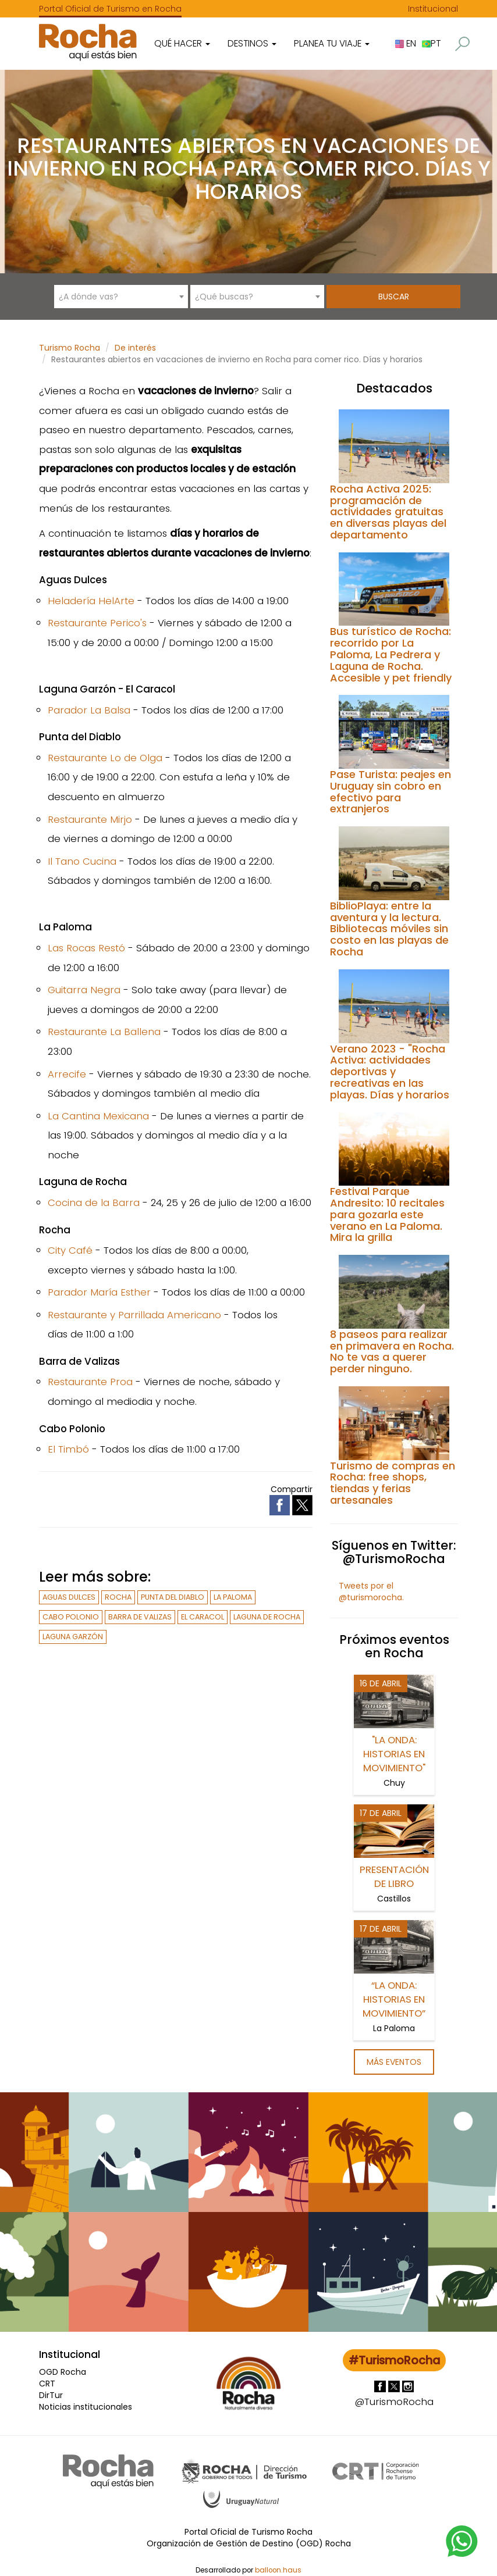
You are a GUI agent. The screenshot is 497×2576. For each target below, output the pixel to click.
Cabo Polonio (70, 1617)
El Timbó (68, 1449)
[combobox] (121, 296)
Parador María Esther (99, 1292)
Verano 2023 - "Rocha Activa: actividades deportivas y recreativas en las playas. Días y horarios (389, 1071)
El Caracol (202, 1617)
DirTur (51, 2395)
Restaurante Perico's (97, 623)
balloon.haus (278, 2567)
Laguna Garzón (72, 1637)
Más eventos (394, 2062)
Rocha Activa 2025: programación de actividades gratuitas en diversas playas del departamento (388, 511)
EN (405, 43)
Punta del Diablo (172, 1597)
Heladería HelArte (91, 601)
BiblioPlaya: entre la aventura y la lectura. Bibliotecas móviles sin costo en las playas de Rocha (389, 928)
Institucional (433, 9)
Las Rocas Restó (86, 948)
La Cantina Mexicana (98, 1116)
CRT (47, 2383)
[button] (462, 44)
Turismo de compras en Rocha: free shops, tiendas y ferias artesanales (392, 1482)
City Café (70, 1250)
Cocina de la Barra (94, 1202)
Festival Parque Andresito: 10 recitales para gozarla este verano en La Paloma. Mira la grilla (387, 1214)
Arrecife (67, 1074)
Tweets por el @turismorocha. (371, 1591)
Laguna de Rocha (266, 1617)
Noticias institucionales (85, 2407)
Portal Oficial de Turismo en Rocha (110, 9)
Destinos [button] (252, 43)
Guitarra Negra (84, 990)
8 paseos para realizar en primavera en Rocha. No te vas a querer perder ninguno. (392, 1351)
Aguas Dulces (68, 1597)
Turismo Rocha (69, 348)
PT (431, 43)
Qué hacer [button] (182, 43)
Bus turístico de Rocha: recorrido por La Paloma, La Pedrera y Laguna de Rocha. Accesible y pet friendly (391, 654)
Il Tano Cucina (82, 861)
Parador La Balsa (89, 710)
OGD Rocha (62, 2372)
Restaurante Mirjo (90, 819)
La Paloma (233, 1597)
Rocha (118, 1597)
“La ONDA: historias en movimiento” (394, 1999)
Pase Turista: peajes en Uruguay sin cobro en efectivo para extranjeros (390, 791)
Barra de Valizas (140, 1617)
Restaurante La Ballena (104, 1032)
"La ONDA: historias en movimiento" (394, 1754)
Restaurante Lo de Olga (105, 758)
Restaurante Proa (90, 1382)
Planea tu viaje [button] (332, 43)
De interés (135, 348)
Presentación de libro (394, 1876)
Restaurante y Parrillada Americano (134, 1315)
